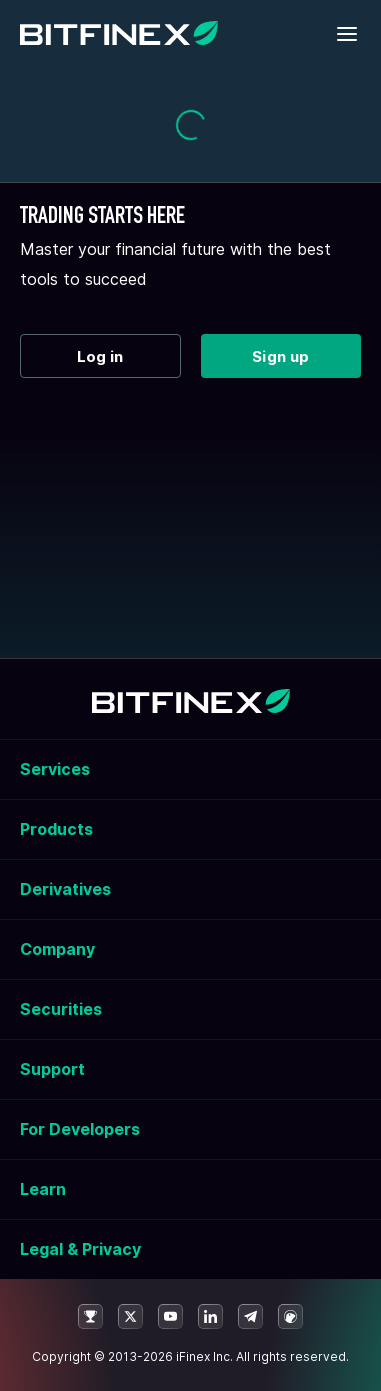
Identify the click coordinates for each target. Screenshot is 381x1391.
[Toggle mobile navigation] (348, 35)
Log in (100, 356)
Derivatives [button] (65, 889)
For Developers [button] (80, 1129)
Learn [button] (43, 1189)
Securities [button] (61, 1009)
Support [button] (52, 1069)
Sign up (280, 356)
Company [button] (57, 949)
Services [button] (55, 769)
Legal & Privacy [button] (80, 1249)
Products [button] (56, 829)
